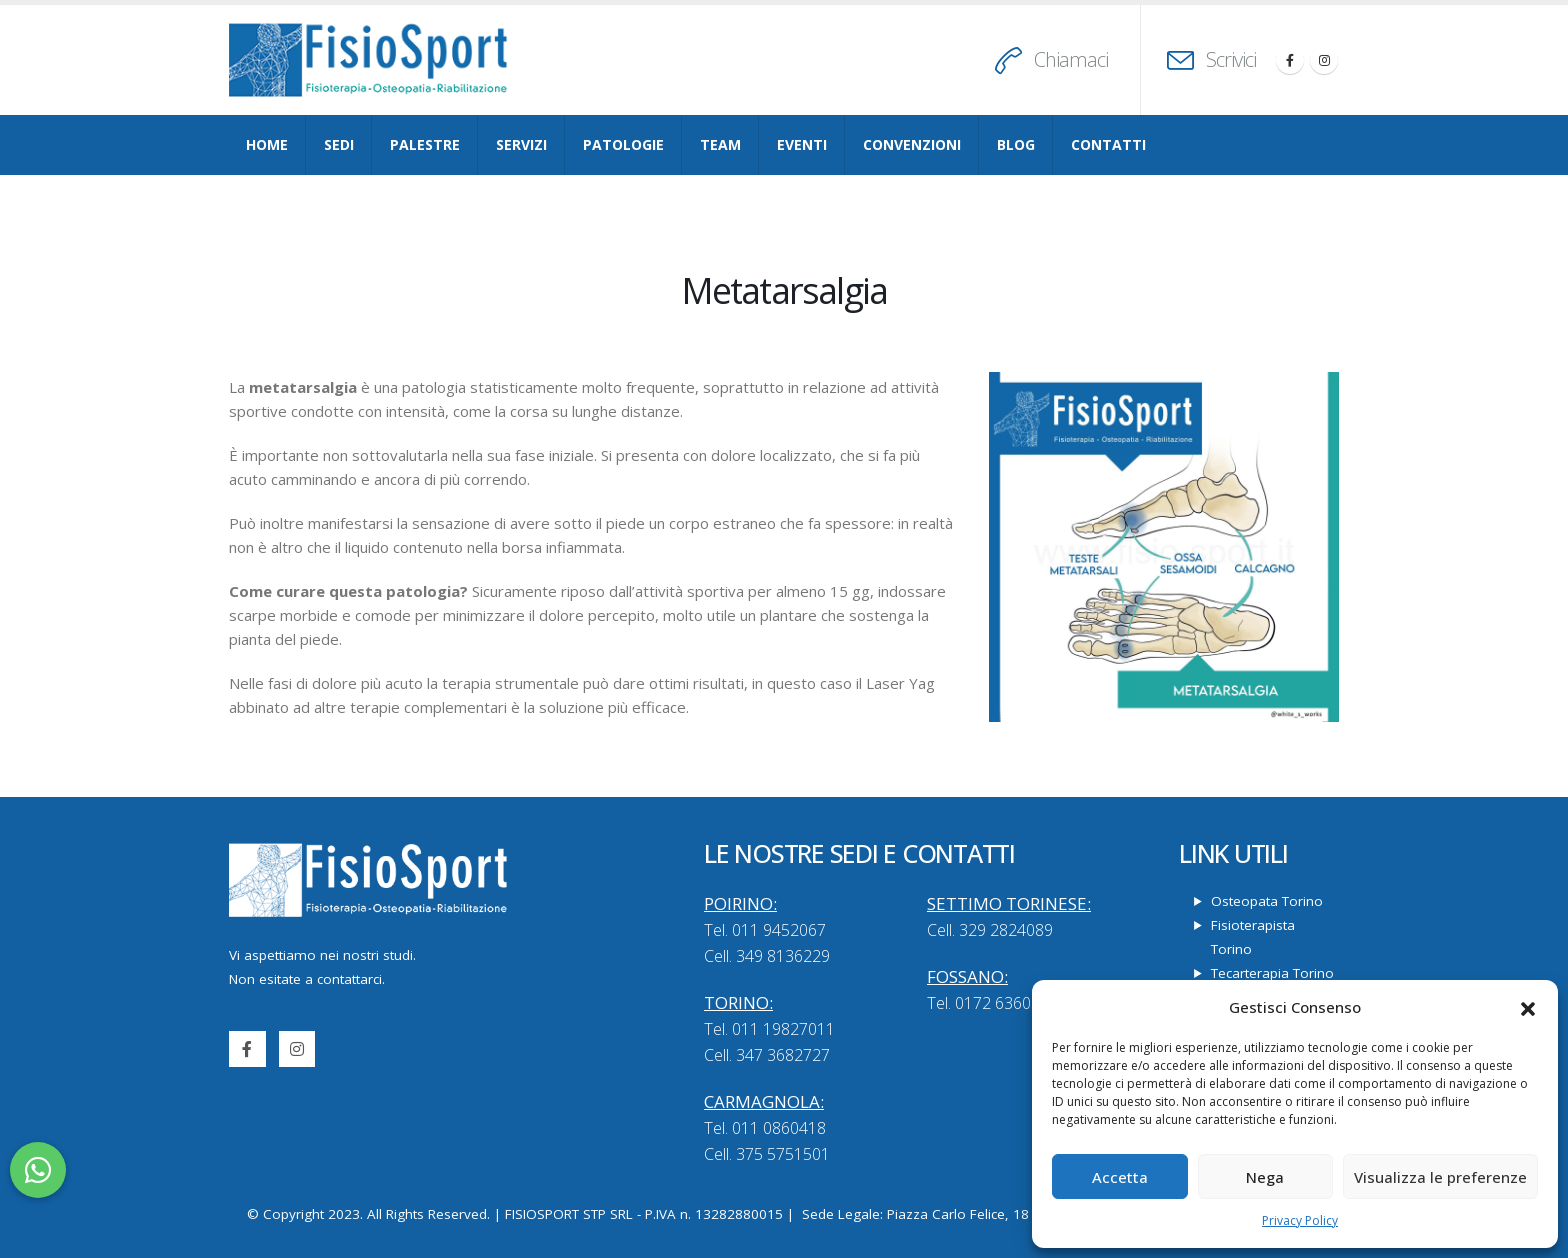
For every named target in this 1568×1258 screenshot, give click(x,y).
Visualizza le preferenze (1440, 1177)
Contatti (1108, 144)
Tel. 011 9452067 (765, 930)
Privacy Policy (1300, 1220)
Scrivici (1231, 59)
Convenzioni (912, 144)
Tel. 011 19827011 (769, 1029)
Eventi (802, 144)
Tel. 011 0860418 (765, 1128)
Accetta (1120, 1177)
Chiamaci (1071, 59)
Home (267, 144)
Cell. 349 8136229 (767, 956)
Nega (1265, 1177)
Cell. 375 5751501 (767, 1154)
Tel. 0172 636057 (988, 1003)
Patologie (623, 144)
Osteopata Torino (1267, 901)
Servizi (521, 144)
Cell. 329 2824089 (990, 930)
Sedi (339, 144)
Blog (1016, 144)
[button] (1528, 1007)
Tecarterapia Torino (1272, 973)
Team (720, 144)
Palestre (425, 144)
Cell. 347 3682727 (767, 1055)
